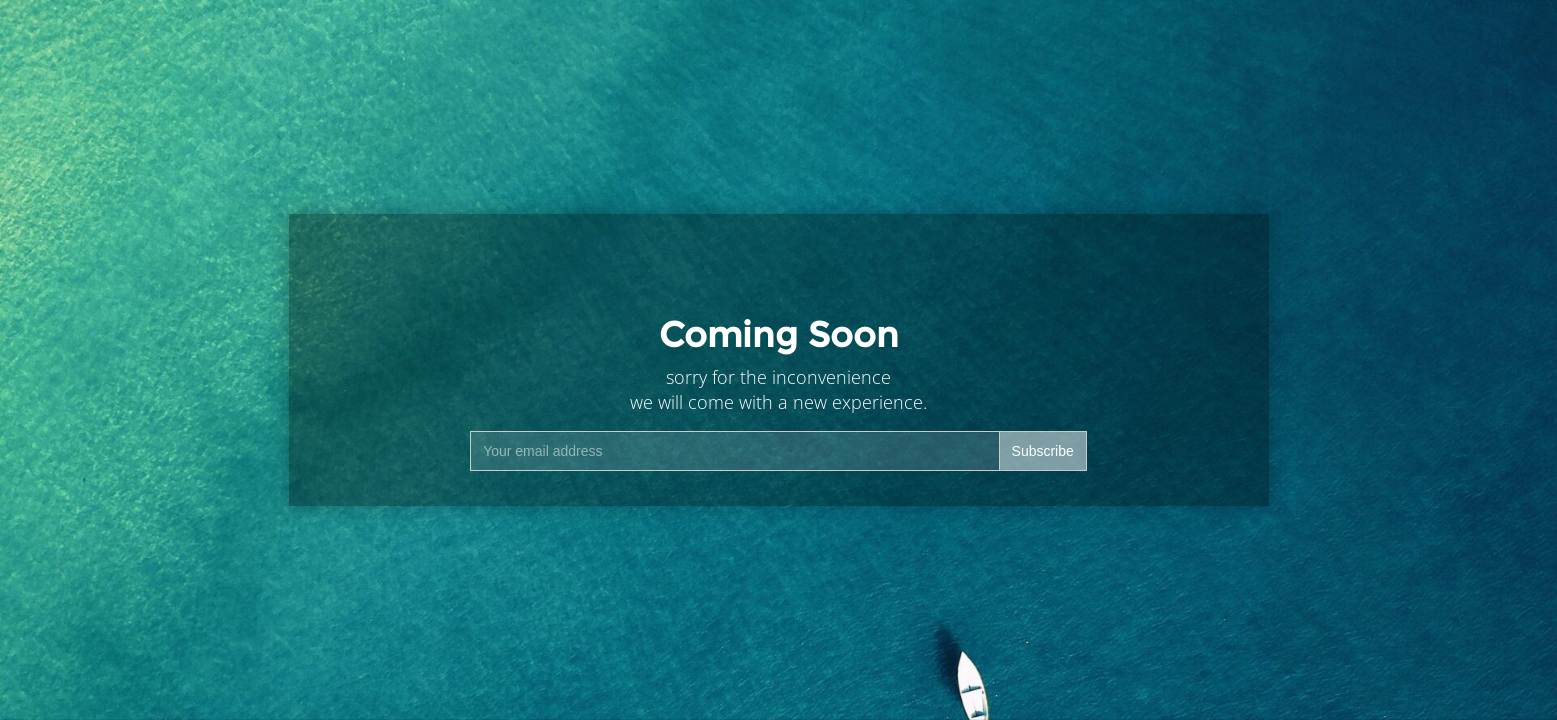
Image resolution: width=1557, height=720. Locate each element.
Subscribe (1043, 451)
